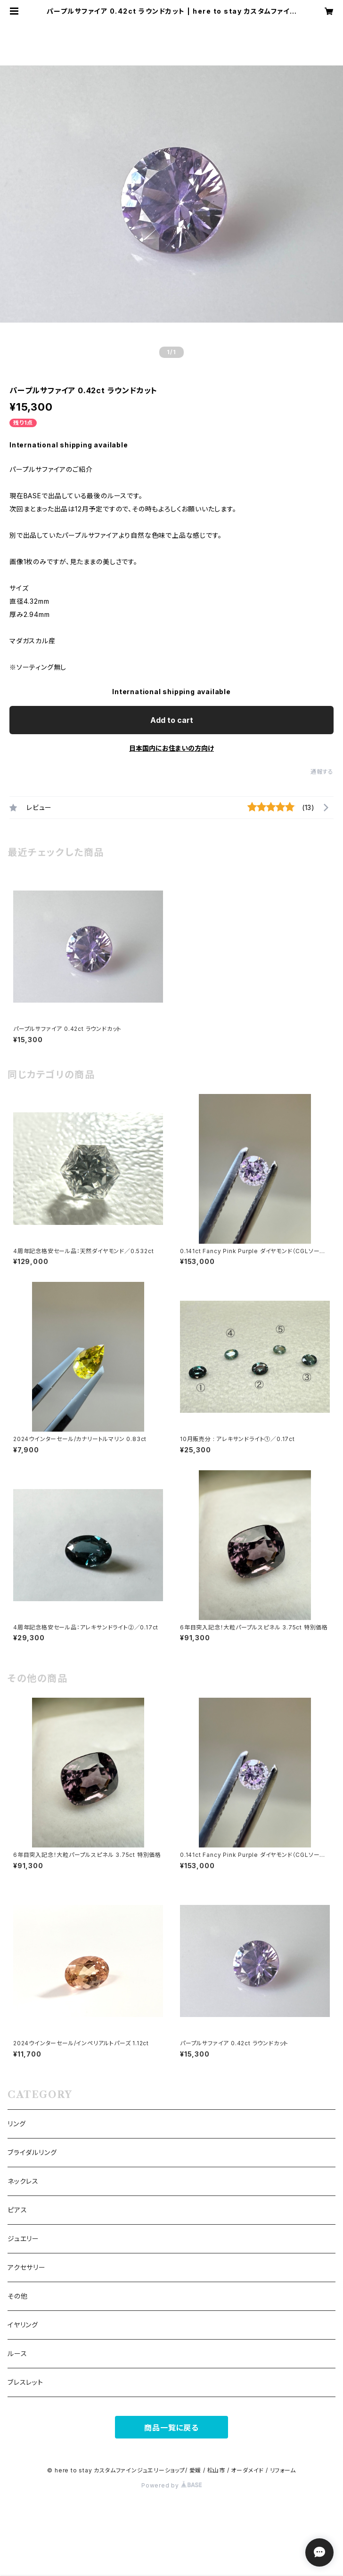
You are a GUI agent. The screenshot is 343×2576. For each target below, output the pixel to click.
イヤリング (23, 2325)
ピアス (17, 2210)
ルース (17, 2353)
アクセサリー (27, 2267)
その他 (17, 2296)
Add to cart (171, 720)
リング (16, 2124)
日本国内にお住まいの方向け (171, 748)
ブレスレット (25, 2382)
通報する (322, 771)
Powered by (171, 2485)
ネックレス (23, 2181)
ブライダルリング (32, 2152)
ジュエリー (23, 2239)
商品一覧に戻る (171, 2427)
